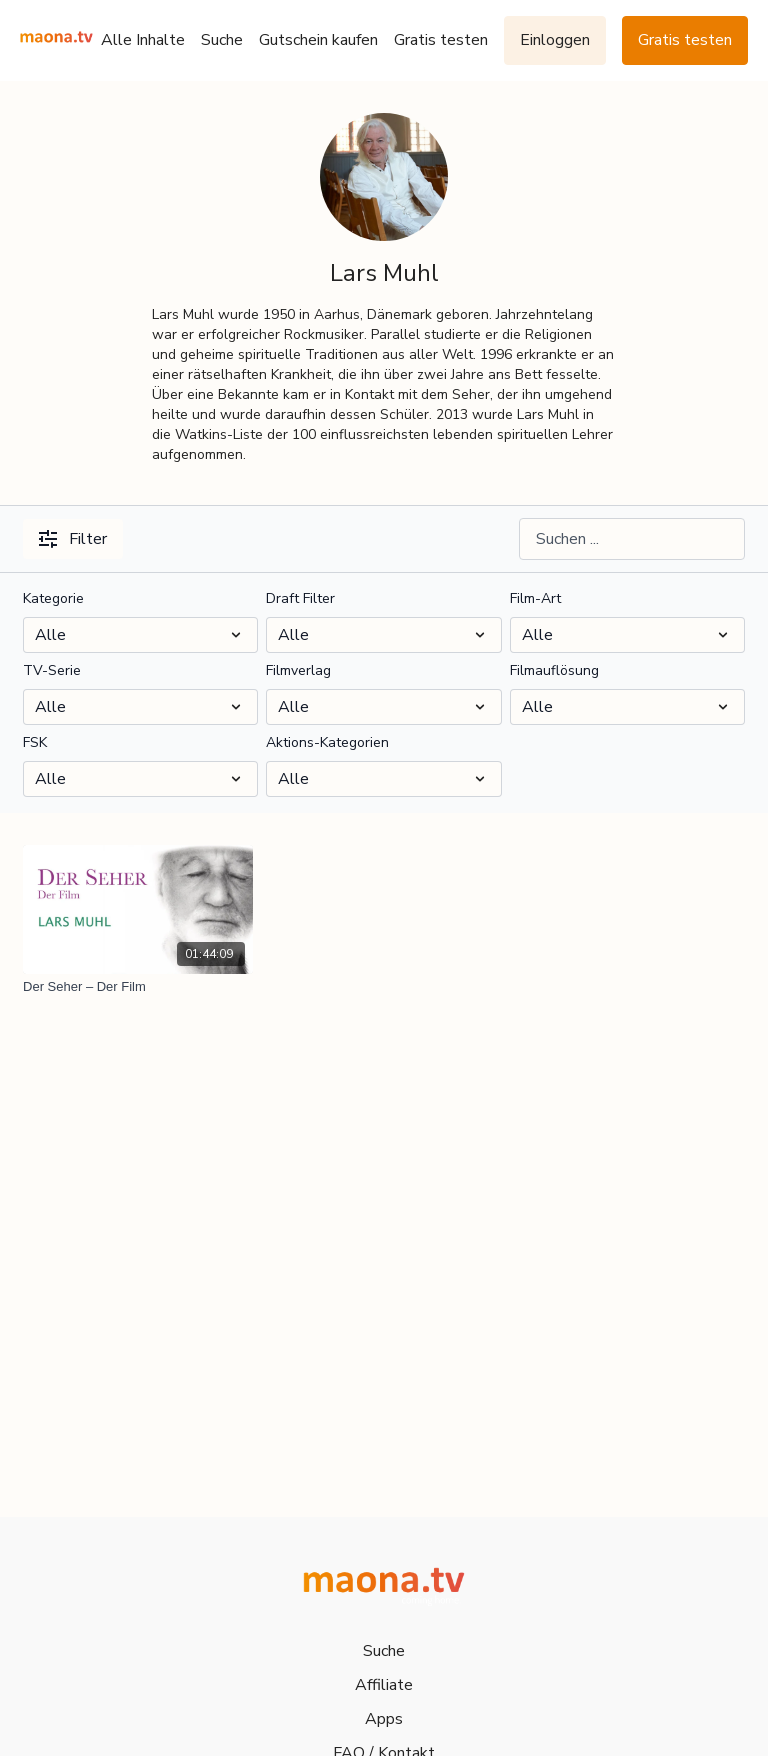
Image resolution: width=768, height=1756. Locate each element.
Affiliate (384, 1685)
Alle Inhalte (143, 40)
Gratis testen (441, 40)
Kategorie (53, 598)
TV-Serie (52, 670)
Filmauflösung (554, 670)
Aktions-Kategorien (327, 742)
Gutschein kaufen (318, 40)
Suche (222, 40)
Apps (384, 1719)
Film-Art (535, 598)
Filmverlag (298, 670)
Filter (73, 539)
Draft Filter (300, 598)
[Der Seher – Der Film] (138, 987)
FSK (35, 742)
